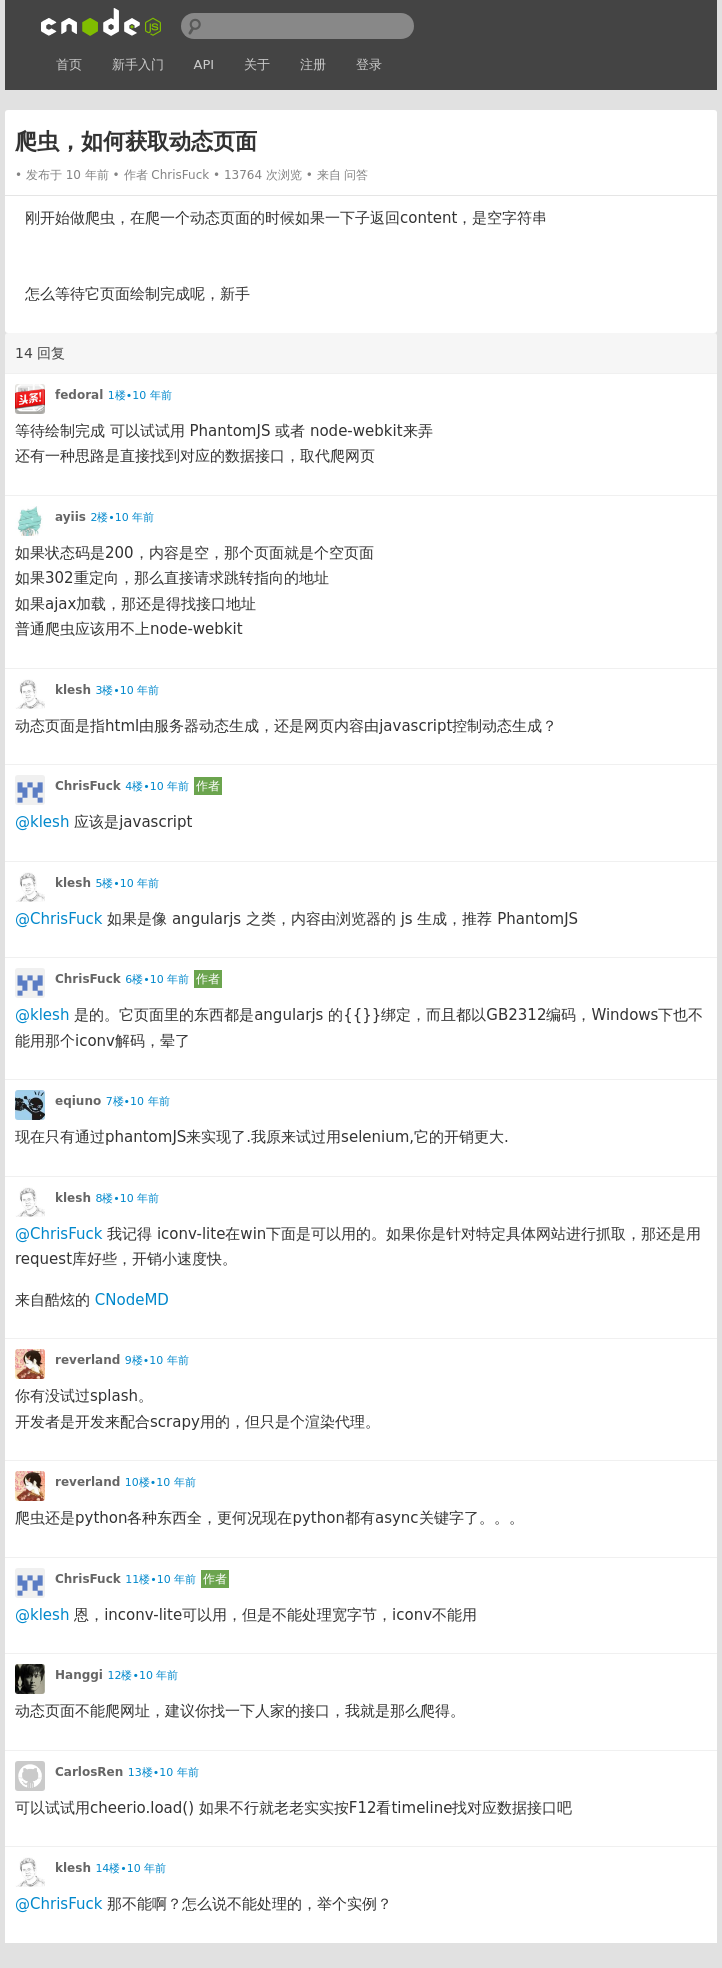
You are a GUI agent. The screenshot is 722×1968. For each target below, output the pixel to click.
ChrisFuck (180, 175)
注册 (313, 64)
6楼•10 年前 (157, 979)
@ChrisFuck (58, 919)
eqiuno (78, 1101)
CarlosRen (89, 1772)
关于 (257, 64)
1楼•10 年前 (140, 395)
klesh (73, 690)
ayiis (70, 517)
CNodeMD (132, 1300)
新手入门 (138, 64)
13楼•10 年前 (163, 1772)
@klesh (42, 822)
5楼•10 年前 (127, 883)
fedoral (79, 395)
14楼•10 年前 (130, 1868)
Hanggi (79, 1675)
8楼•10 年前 (127, 1198)
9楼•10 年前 (157, 1360)
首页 (69, 64)
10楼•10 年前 (160, 1482)
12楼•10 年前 (142, 1675)
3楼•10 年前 (127, 690)
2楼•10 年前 (122, 517)
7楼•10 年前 (138, 1101)
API (204, 64)
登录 (369, 64)
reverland (87, 1360)
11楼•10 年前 (160, 1579)
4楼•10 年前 (157, 786)
